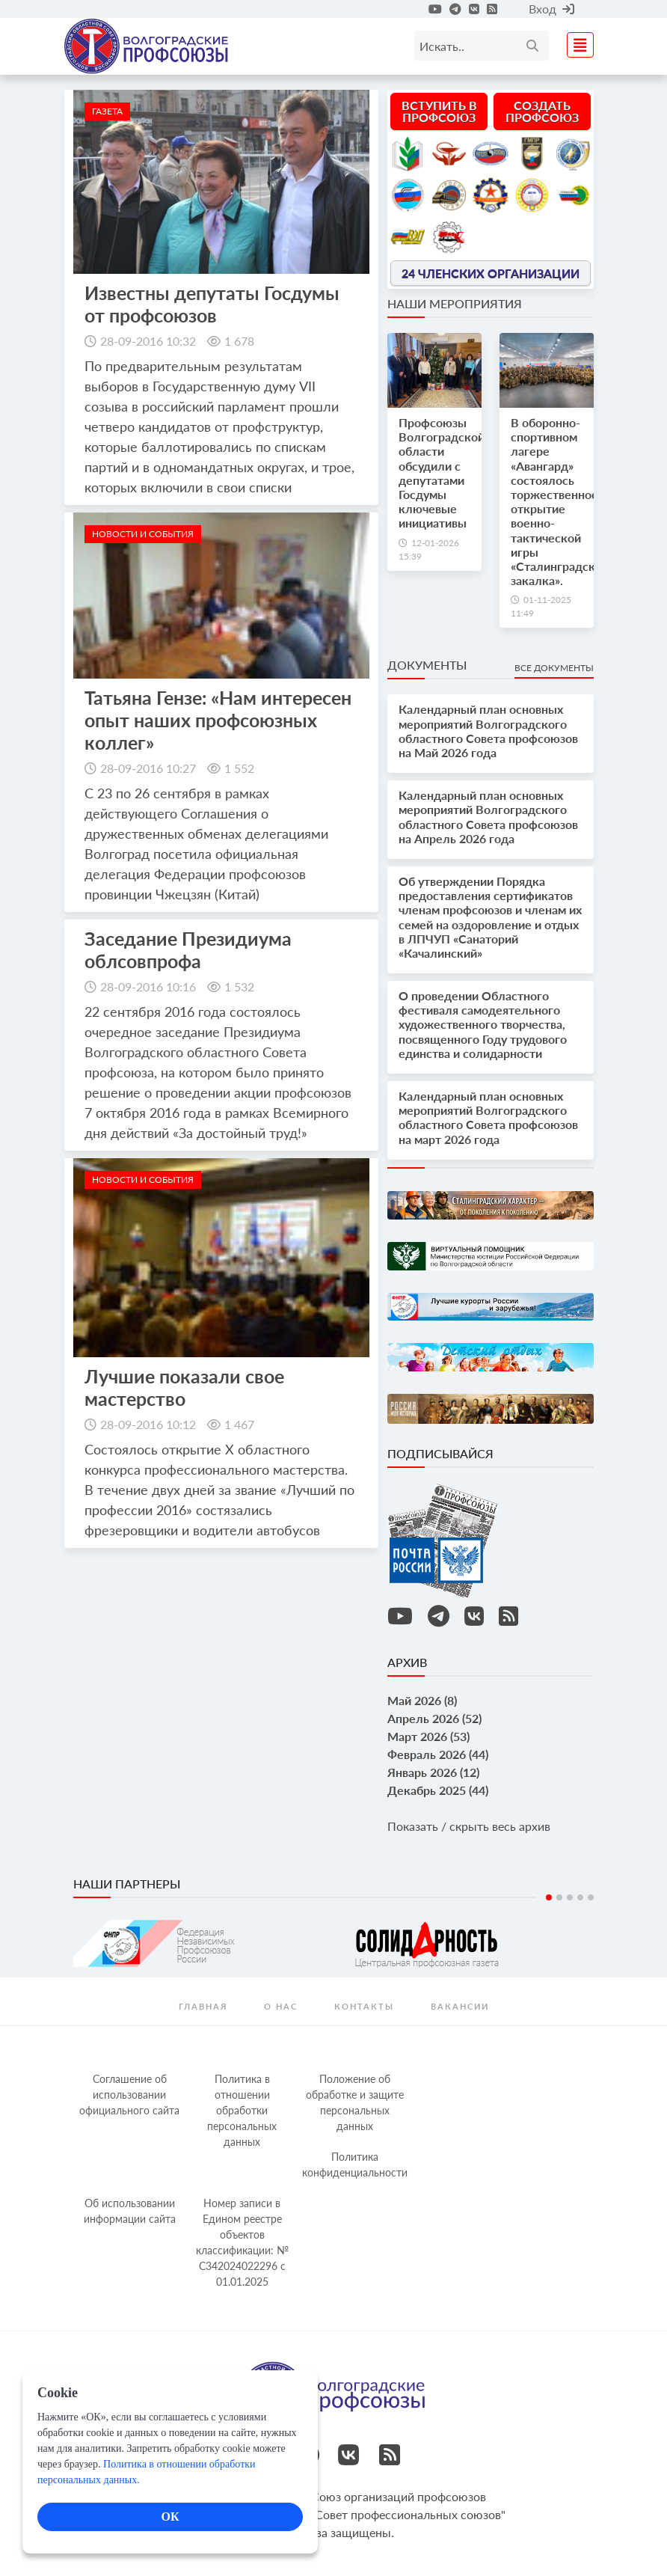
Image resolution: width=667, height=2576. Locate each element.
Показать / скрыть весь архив (468, 1826)
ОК (170, 2516)
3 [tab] (570, 1897)
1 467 (239, 1424)
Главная (203, 2006)
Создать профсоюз (542, 111)
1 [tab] (549, 1897)
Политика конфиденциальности (355, 2164)
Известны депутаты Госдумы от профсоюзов (211, 303)
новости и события (143, 533)
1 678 (239, 341)
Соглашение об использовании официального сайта (129, 2094)
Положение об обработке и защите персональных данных (355, 2102)
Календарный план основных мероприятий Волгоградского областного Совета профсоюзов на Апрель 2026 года (488, 816)
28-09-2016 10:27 (148, 768)
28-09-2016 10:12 (148, 1424)
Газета (107, 111)
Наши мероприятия (454, 303)
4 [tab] (580, 1897)
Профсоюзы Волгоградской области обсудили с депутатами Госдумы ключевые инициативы (442, 472)
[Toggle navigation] (576, 43)
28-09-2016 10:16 (148, 986)
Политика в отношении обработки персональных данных (242, 2110)
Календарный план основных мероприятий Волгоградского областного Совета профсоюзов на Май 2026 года (488, 730)
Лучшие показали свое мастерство (184, 1387)
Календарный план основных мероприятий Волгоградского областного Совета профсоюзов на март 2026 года (488, 1117)
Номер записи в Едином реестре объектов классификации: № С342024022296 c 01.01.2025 (242, 2242)
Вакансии (460, 2006)
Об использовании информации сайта (130, 2211)
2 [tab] (559, 1897)
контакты (364, 2006)
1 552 (239, 768)
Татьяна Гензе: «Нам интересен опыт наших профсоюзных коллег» (217, 719)
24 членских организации (491, 273)
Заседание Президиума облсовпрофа (188, 949)
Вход (551, 8)
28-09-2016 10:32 (148, 341)
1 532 (239, 986)
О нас (281, 2006)
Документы (427, 665)
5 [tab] (591, 1897)
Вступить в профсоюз (439, 111)
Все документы (554, 667)
